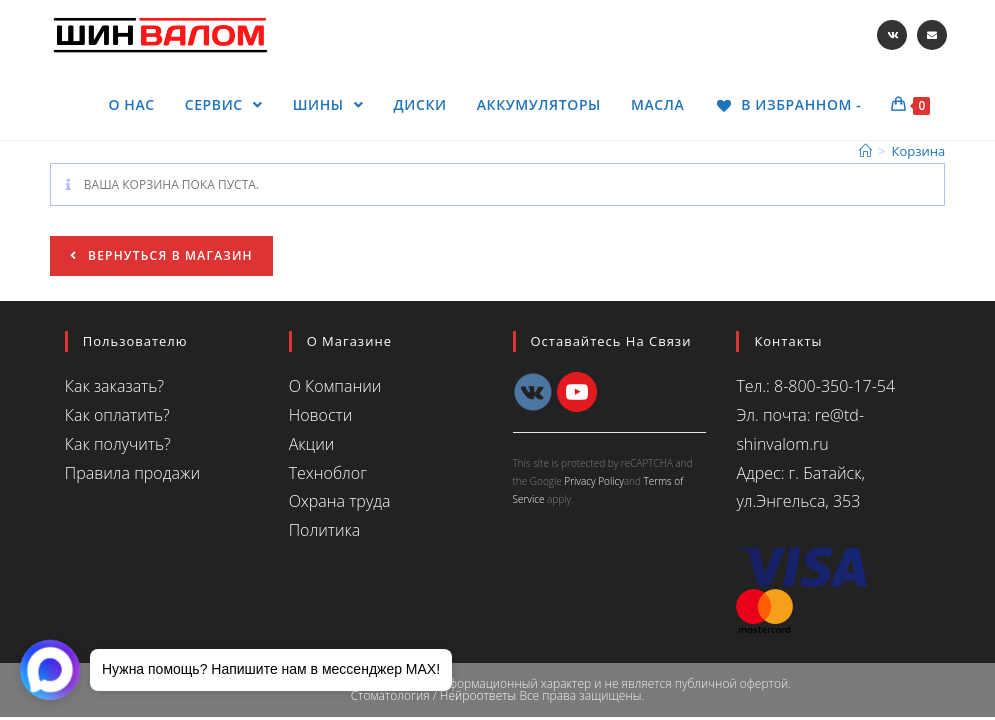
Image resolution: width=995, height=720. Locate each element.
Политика (325, 530)
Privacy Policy (593, 481)
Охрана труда (340, 501)
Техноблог (328, 473)
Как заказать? (114, 386)
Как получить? (118, 444)
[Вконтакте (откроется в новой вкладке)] (892, 35)
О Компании (335, 386)
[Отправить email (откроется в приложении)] (932, 35)
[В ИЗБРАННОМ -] (787, 105)
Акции (312, 444)
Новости (321, 415)
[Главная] (865, 151)
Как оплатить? (117, 415)
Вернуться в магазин (168, 255)
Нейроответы (478, 695)
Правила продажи (132, 473)
